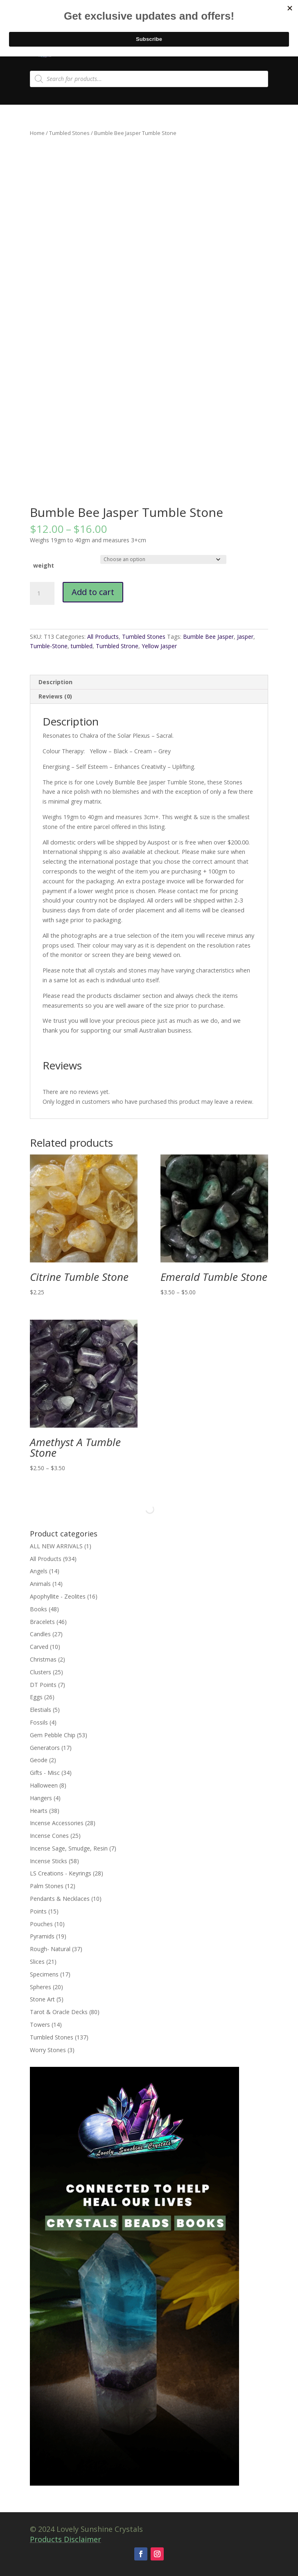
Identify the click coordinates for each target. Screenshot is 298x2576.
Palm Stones (46, 1886)
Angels (38, 1571)
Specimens (44, 1974)
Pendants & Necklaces (60, 1898)
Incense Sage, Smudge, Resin (69, 1848)
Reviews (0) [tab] (55, 696)
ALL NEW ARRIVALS (56, 1546)
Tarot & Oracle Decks (59, 2012)
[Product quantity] (42, 593)
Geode (38, 1760)
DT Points (43, 1685)
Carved (39, 1647)
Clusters (40, 1672)
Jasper (245, 636)
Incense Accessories (57, 1823)
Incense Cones (49, 1835)
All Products (103, 636)
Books (38, 1609)
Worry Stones (48, 2050)
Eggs (36, 1697)
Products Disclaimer (65, 2539)
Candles (40, 1634)
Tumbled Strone (117, 646)
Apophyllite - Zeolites (58, 1596)
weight (43, 565)
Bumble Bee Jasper (208, 636)
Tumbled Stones (69, 133)
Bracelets (42, 1622)
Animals (40, 1584)
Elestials (40, 1710)
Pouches (41, 1924)
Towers (40, 2024)
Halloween (44, 1785)
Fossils (39, 1722)
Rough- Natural (50, 1949)
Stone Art (42, 1999)
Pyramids (42, 1936)
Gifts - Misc (45, 1772)
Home (37, 133)
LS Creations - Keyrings (60, 1873)
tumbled (82, 646)
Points (38, 1911)
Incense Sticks (48, 1861)
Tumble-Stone (49, 646)
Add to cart (93, 591)
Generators (45, 1748)
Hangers (41, 1798)
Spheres (40, 1987)
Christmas (43, 1659)
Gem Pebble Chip (52, 1735)
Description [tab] (55, 682)
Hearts (38, 1811)
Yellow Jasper (159, 646)
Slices (37, 1961)
